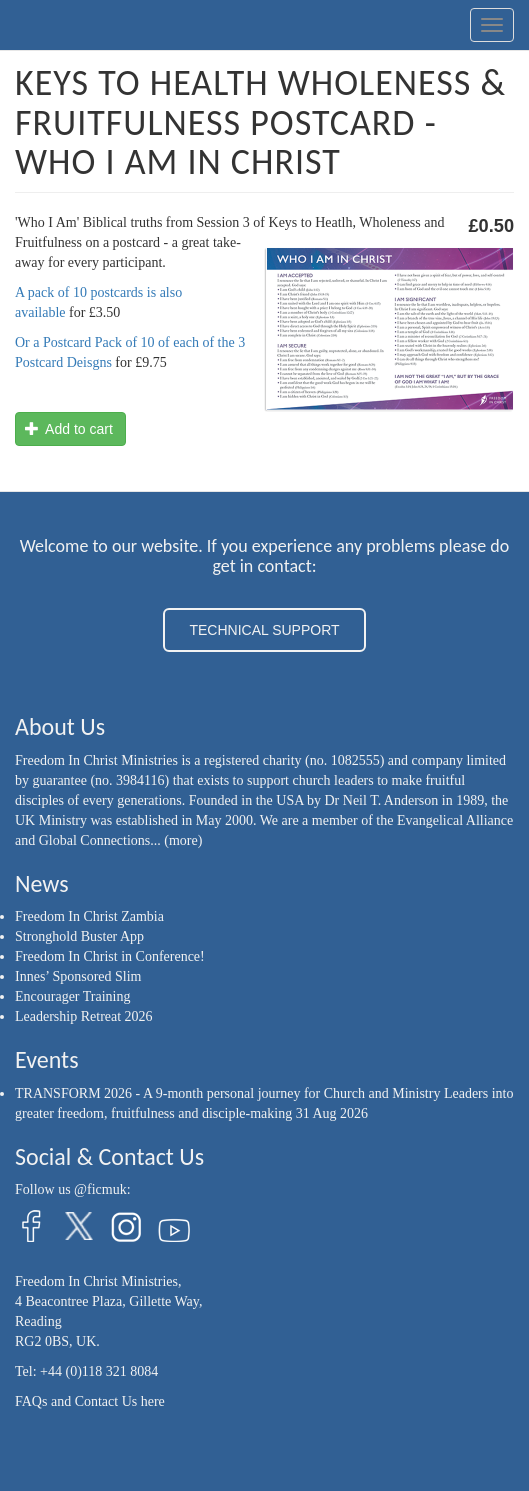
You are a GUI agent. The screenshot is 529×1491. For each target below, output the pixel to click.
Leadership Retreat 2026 (84, 1016)
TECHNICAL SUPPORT (264, 630)
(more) (183, 840)
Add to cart (69, 429)
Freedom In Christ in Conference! (110, 956)
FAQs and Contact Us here (90, 1401)
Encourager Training (72, 996)
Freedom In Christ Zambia (89, 916)
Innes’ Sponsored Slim (78, 976)
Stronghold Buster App (79, 936)
